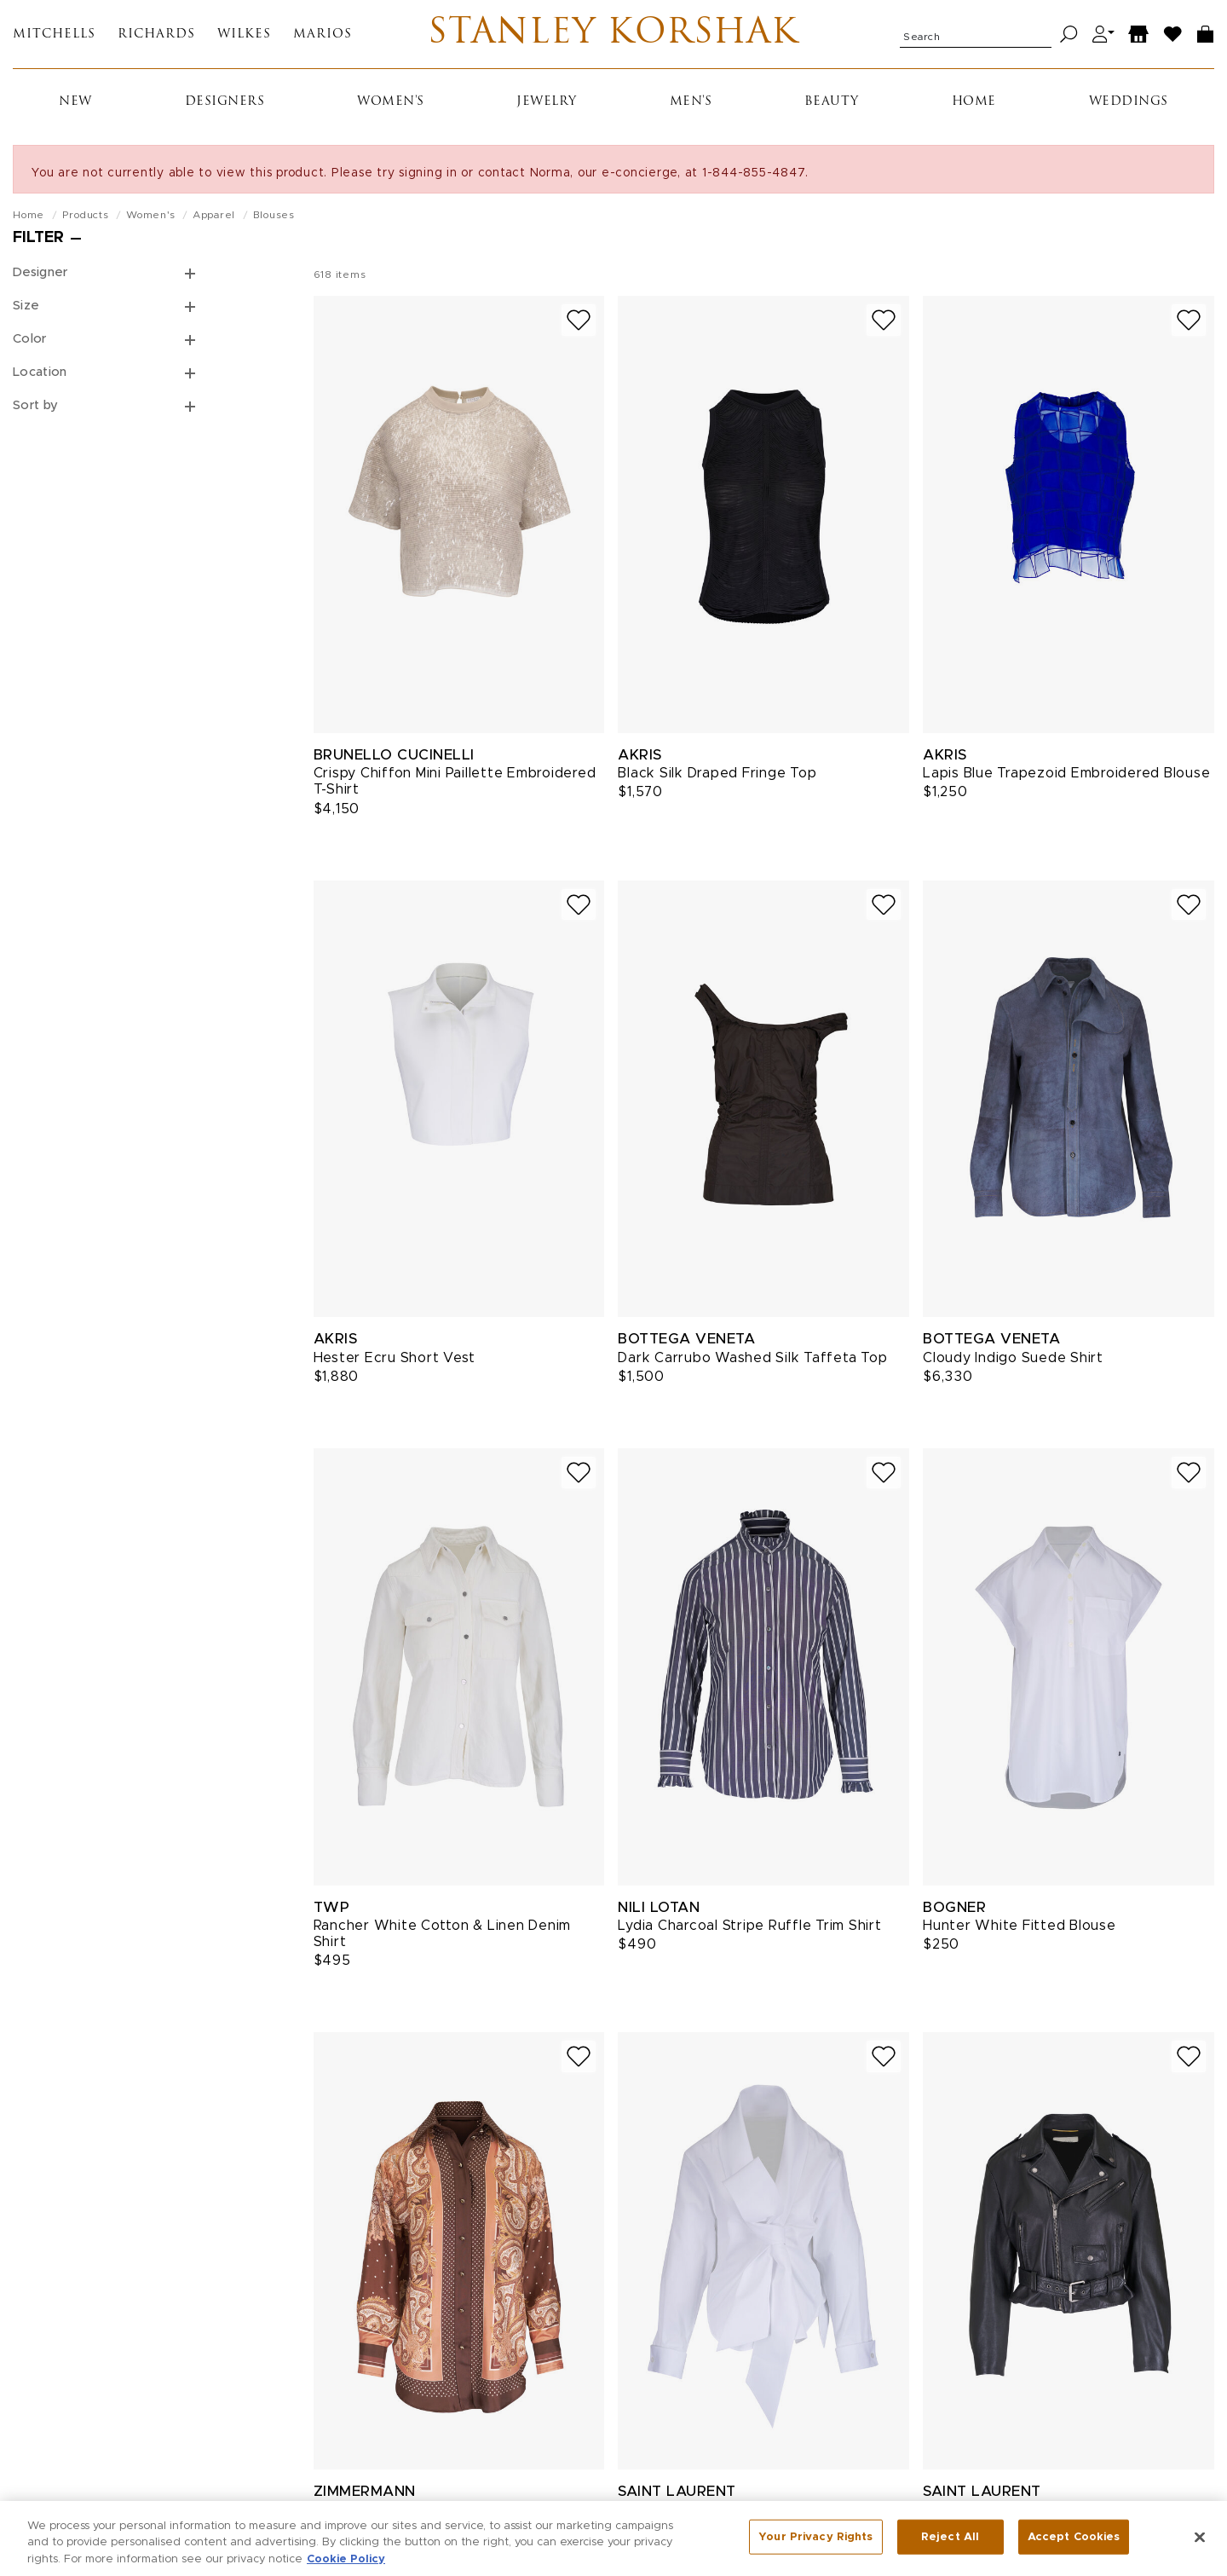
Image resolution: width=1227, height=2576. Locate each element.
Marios (322, 34)
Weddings (1128, 101)
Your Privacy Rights (815, 2553)
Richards (156, 34)
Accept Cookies (1074, 2553)
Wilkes (244, 34)
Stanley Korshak (613, 34)
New (75, 101)
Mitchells (54, 34)
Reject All (950, 2553)
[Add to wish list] (579, 320)
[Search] (1069, 34)
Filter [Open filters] (38, 237)
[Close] (1199, 2554)
